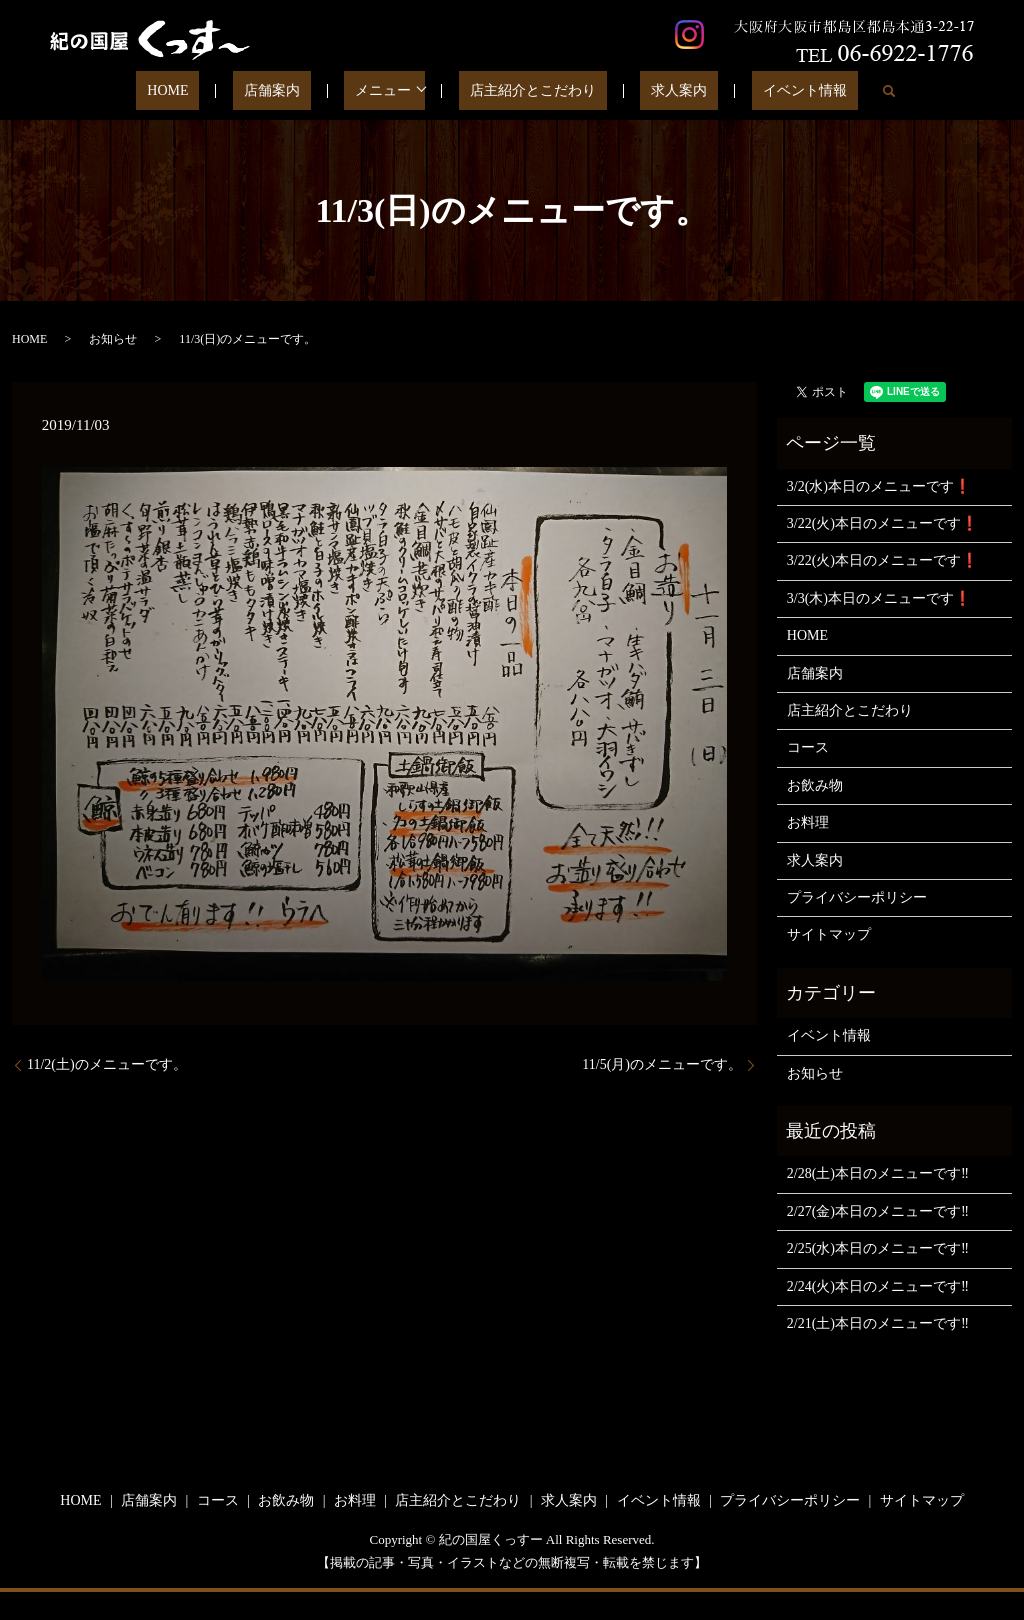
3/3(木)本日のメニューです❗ (879, 598)
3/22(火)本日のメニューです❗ (882, 523)
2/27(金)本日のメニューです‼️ (878, 1211)
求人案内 (652, 91)
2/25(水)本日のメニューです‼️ (878, 1248)
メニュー (389, 91)
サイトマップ (829, 934)
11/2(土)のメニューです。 (107, 1064)
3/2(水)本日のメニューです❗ (879, 486)
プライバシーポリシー (857, 897)
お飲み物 (815, 785)
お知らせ (113, 339)
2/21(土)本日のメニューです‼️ (878, 1323)
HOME (216, 91)
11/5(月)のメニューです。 (662, 1064)
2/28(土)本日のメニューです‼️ (878, 1173)
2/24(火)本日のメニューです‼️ (878, 1286)
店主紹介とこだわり (527, 91)
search (829, 91)
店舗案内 (299, 91)
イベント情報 (756, 91)
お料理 (808, 822)
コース (808, 747)
